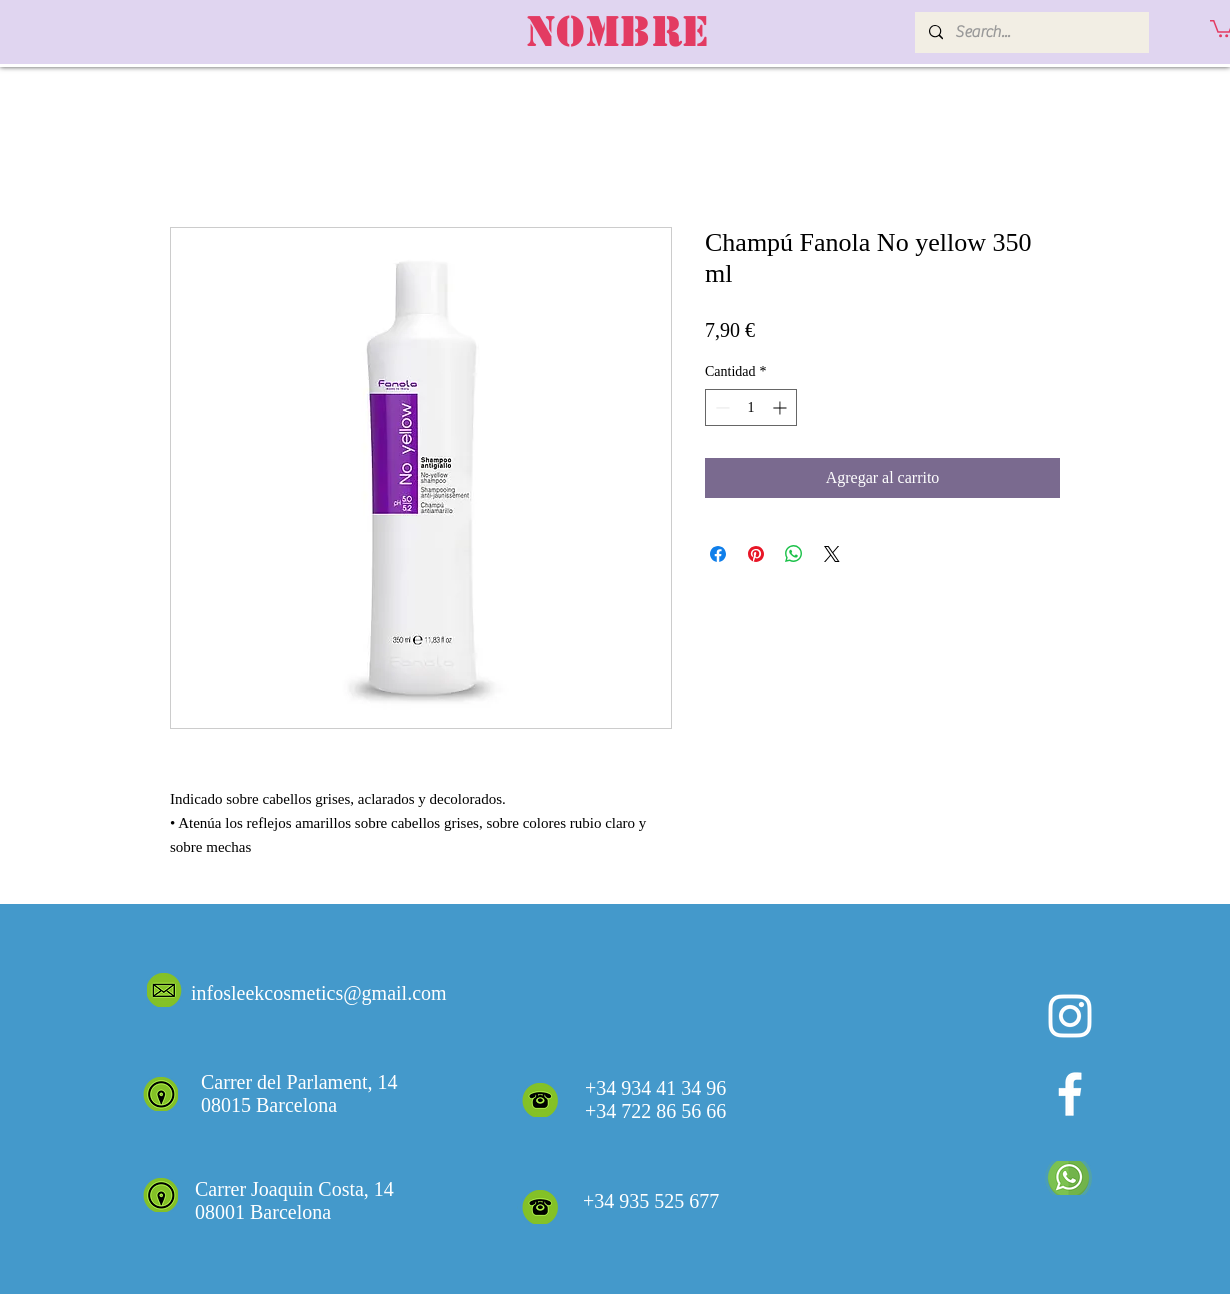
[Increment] (781, 407)
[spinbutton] (751, 407)
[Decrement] (720, 407)
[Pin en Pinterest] (756, 554)
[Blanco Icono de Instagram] (1070, 1016)
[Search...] (1031, 32)
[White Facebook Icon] (1070, 1094)
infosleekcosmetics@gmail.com (319, 993)
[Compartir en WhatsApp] (794, 554)
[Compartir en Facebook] (718, 554)
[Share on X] (832, 554)
